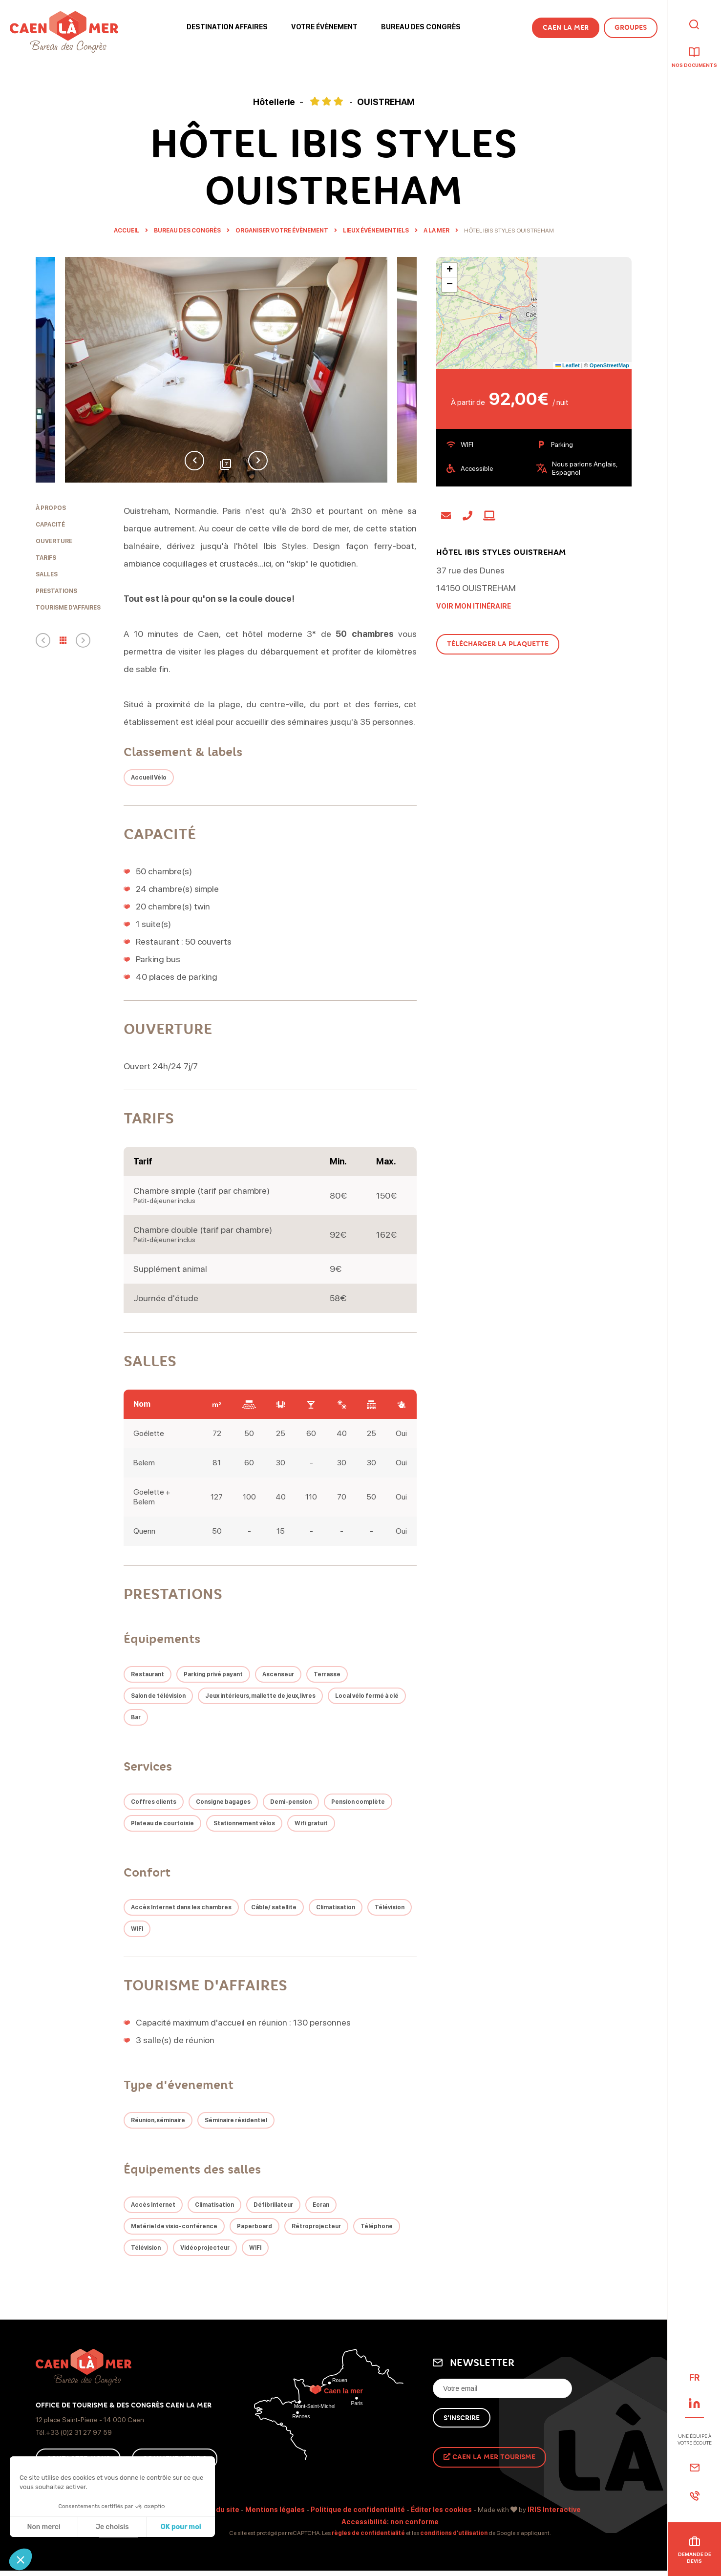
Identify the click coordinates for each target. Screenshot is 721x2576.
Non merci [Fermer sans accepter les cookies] (43, 2527)
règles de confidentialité (368, 2533)
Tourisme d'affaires (68, 607)
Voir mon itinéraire (473, 606)
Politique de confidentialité (358, 2509)
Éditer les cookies (441, 2509)
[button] (20, 2559)
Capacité (50, 524)
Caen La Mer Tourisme (489, 2457)
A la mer (437, 230)
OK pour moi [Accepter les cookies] (181, 2527)
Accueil (126, 230)
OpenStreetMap (609, 365)
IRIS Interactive (554, 2509)
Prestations (56, 591)
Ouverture (54, 541)
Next (257, 460)
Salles (47, 574)
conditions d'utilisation (454, 2533)
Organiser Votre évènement (282, 230)
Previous (194, 460)
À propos (51, 508)
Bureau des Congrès (188, 230)
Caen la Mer (566, 27)
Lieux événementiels (376, 230)
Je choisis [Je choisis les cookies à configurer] (112, 2527)
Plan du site (219, 2509)
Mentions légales (275, 2509)
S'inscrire (462, 2418)
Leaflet (567, 365)
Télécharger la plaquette (498, 644)
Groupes (631, 27)
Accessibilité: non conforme (390, 2522)
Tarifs (46, 557)
